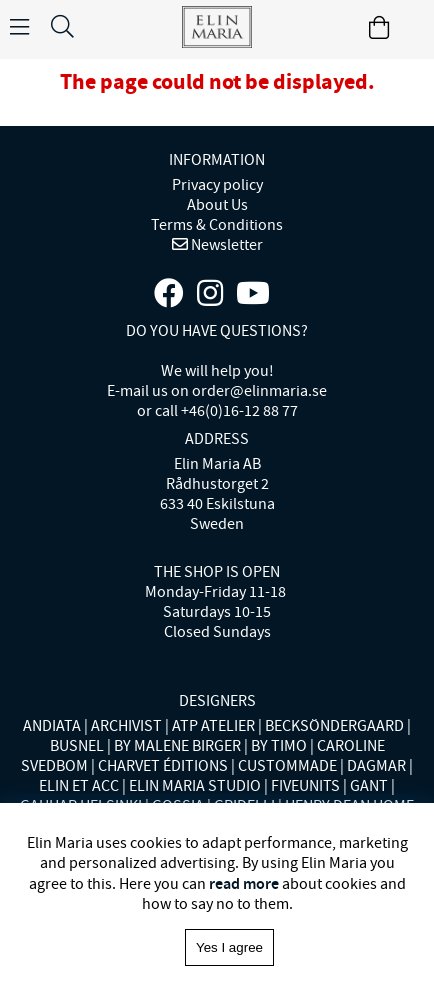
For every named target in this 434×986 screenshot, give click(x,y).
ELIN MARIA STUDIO (195, 786)
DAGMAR (376, 766)
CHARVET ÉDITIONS (163, 766)
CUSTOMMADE (287, 766)
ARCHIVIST (126, 726)
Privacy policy (217, 185)
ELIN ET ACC (79, 786)
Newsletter (225, 245)
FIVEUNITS (305, 786)
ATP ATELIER (213, 726)
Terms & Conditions (217, 225)
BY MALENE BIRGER (177, 746)
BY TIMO (279, 746)
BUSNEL (77, 746)
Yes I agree (229, 947)
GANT (369, 786)
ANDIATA (52, 726)
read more (244, 883)
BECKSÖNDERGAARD (334, 726)
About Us (217, 205)
